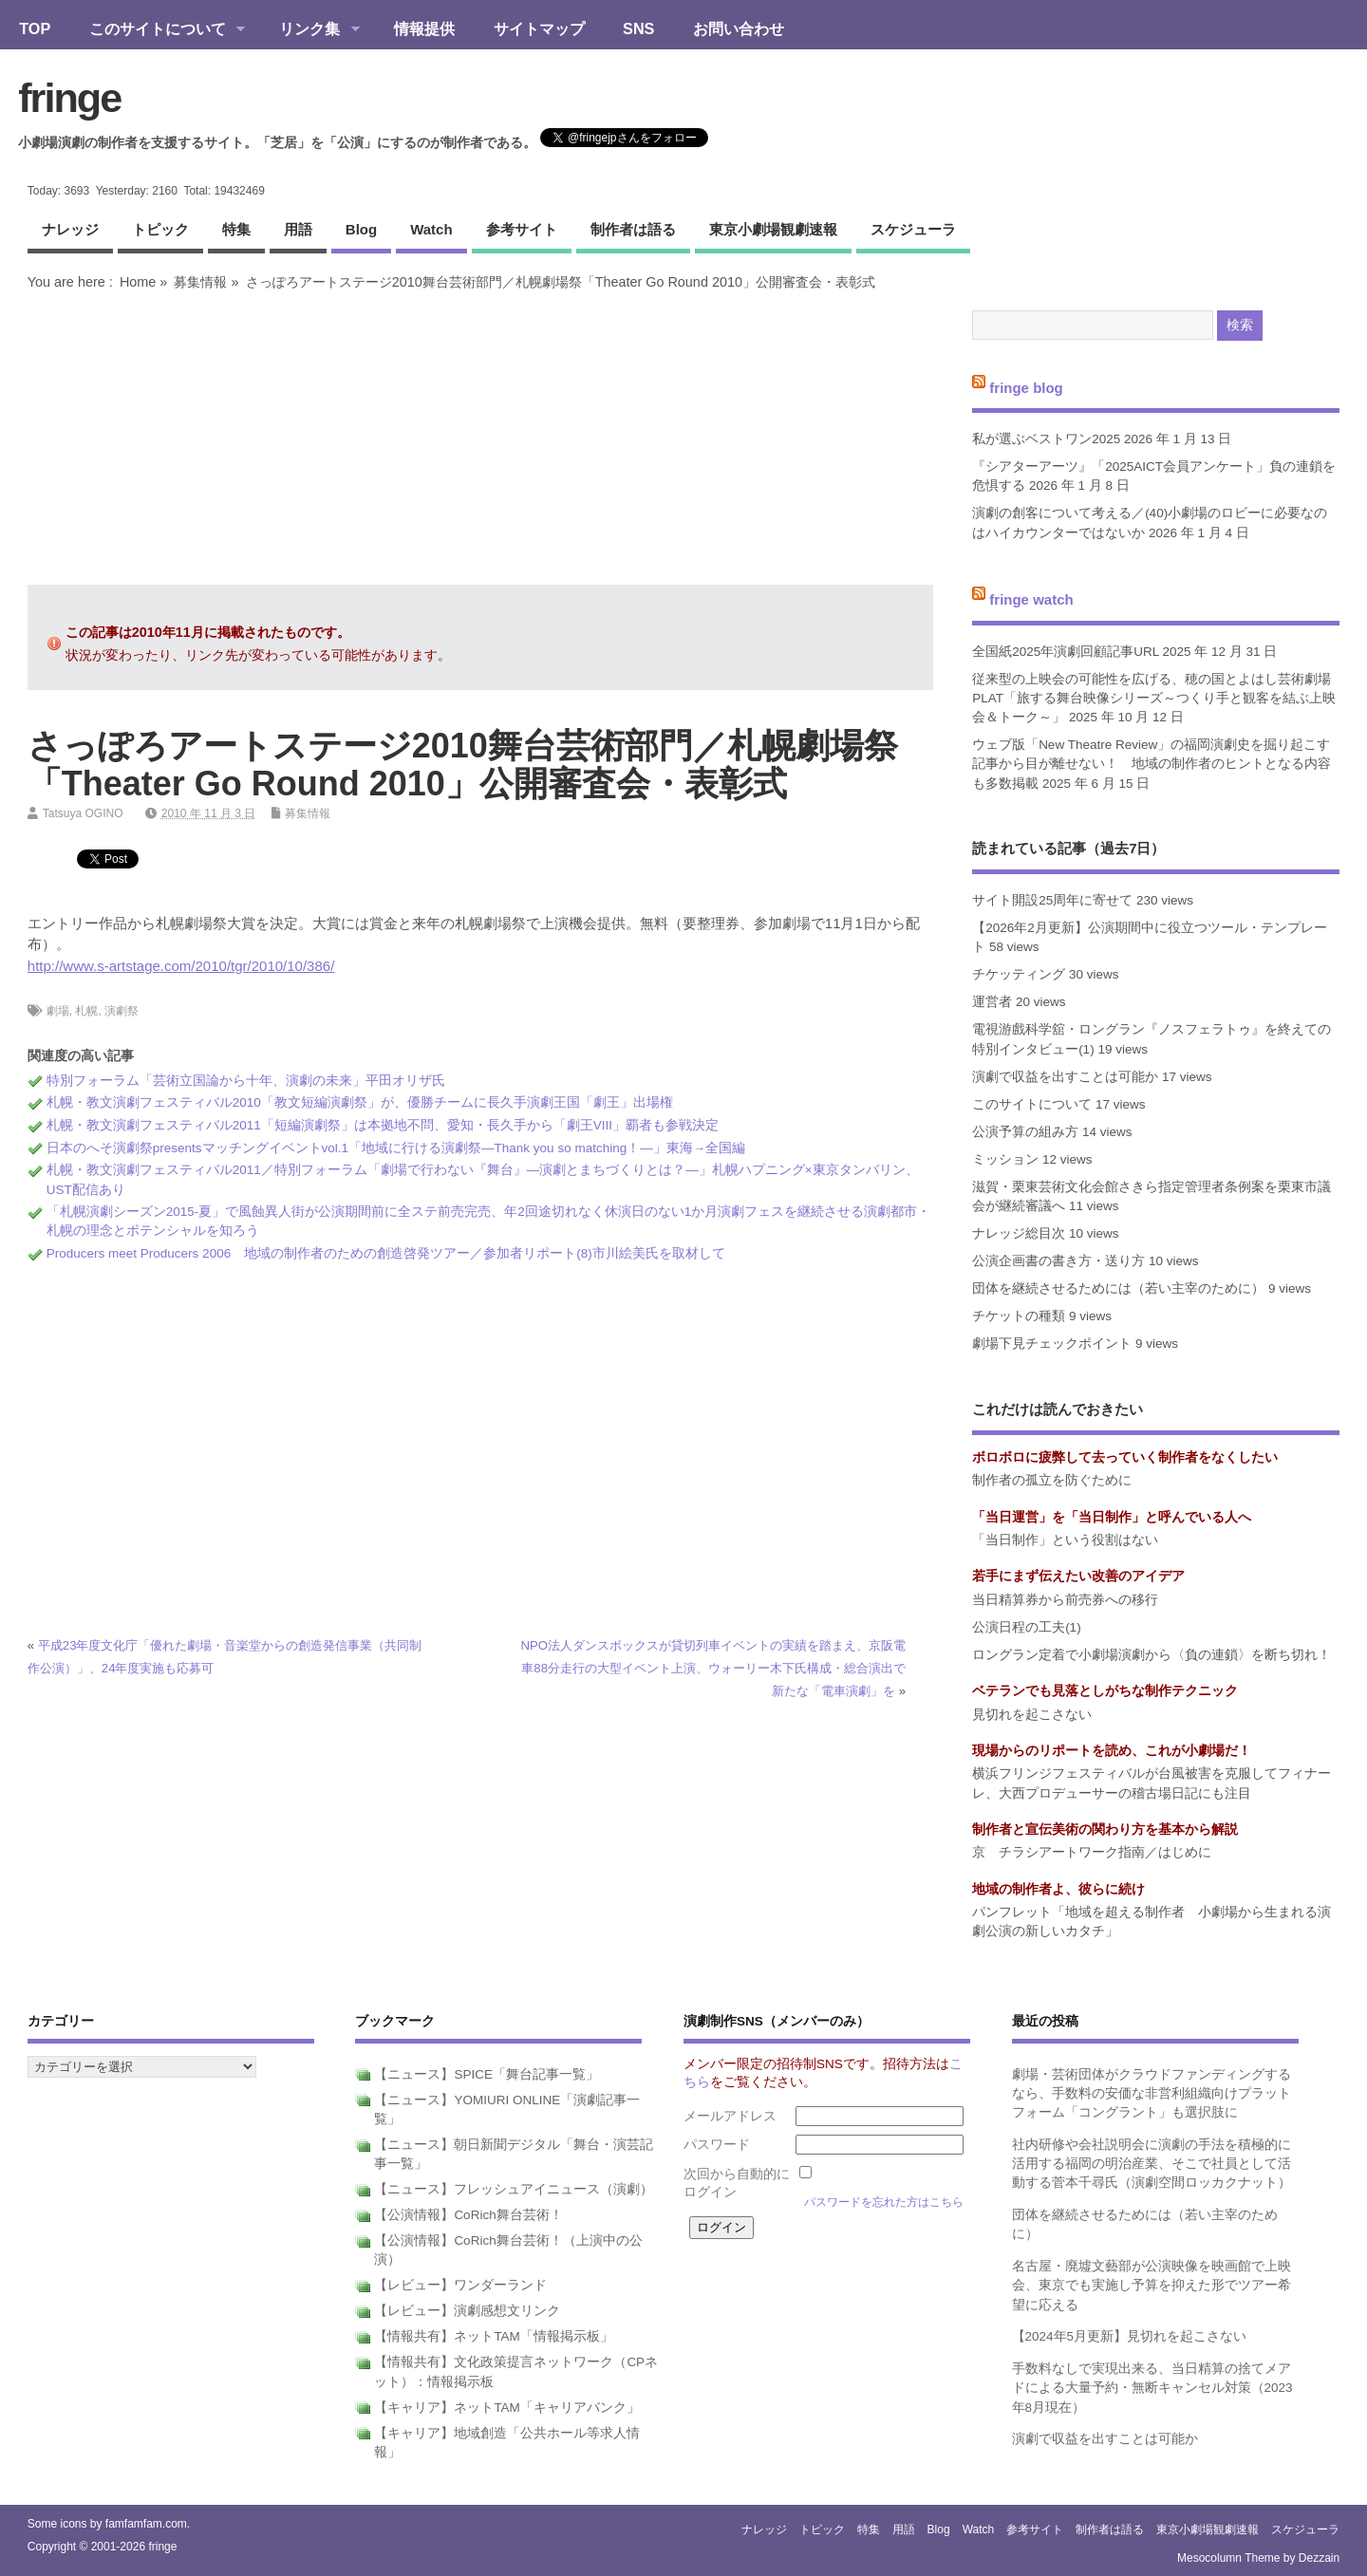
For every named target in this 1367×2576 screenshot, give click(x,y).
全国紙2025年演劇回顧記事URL (1065, 651)
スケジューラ (913, 229)
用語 (298, 229)
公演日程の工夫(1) (1026, 1627)
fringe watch (1031, 599)
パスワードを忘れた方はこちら (884, 2202)
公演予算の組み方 (1025, 1132)
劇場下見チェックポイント (1052, 1343)
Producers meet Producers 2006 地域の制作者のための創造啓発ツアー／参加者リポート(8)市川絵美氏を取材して (386, 1253)
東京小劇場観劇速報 (773, 229)
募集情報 (200, 281)
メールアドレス (730, 2116)
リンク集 (310, 30)
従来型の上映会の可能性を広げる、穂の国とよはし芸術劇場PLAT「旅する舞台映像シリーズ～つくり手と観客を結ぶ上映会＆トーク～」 (1154, 698)
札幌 (86, 1010)
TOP (34, 28)
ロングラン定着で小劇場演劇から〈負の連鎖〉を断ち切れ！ (1151, 1655)
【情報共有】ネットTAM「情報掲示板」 (493, 2336)
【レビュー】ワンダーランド (460, 2285)
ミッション (1005, 1159)
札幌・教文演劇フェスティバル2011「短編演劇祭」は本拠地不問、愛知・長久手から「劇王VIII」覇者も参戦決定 (383, 1125)
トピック (160, 229)
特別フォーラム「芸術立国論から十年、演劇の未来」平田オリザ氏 (246, 1080)
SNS (638, 28)
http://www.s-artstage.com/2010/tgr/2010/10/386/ (181, 966)
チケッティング (1018, 974)
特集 (236, 229)
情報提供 (424, 28)
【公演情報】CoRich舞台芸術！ (468, 2215)
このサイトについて (157, 30)
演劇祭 (121, 1010)
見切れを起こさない (1032, 1715)
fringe (69, 98)
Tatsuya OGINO (83, 813)
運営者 (992, 1002)
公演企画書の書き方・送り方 (1058, 1261)
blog (361, 229)
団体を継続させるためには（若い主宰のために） (1118, 1288)
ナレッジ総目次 (1018, 1233)
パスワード (717, 2144)
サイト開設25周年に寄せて (1052, 900)
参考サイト (521, 229)
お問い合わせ (738, 28)
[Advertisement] (480, 437)
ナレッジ (70, 229)
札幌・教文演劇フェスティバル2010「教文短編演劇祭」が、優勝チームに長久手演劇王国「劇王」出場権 (360, 1102)
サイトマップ (539, 28)
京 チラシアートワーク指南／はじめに (1091, 1852)
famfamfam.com (146, 2523)
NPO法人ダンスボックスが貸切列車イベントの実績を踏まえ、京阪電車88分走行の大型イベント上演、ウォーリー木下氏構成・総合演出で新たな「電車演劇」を (713, 1668)
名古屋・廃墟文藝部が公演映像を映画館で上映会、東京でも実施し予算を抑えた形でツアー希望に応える (1151, 2285)
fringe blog (1026, 387)
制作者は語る (633, 229)
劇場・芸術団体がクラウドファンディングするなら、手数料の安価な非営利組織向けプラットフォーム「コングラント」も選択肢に (1151, 2093)
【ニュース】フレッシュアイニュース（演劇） (513, 2189)
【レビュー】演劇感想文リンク (467, 2311)
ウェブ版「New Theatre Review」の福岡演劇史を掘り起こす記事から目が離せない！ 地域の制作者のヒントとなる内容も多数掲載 (1151, 764)
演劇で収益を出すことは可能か (1065, 1077)
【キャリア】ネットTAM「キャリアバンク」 (507, 2407)
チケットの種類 (1018, 1316)
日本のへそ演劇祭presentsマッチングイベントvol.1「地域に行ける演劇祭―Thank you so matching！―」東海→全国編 (396, 1148)
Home (138, 281)
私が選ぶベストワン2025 (1046, 439)
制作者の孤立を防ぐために (1052, 1480)
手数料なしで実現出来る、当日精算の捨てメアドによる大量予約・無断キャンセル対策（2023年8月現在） (1152, 2388)
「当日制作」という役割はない (1065, 1540)
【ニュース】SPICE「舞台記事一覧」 (486, 2074)
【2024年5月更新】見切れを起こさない (1129, 2336)
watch (431, 229)
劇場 (58, 1010)
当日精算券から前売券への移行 (1065, 1600)
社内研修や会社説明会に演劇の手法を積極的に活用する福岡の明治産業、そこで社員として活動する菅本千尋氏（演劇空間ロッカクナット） (1151, 2164)
